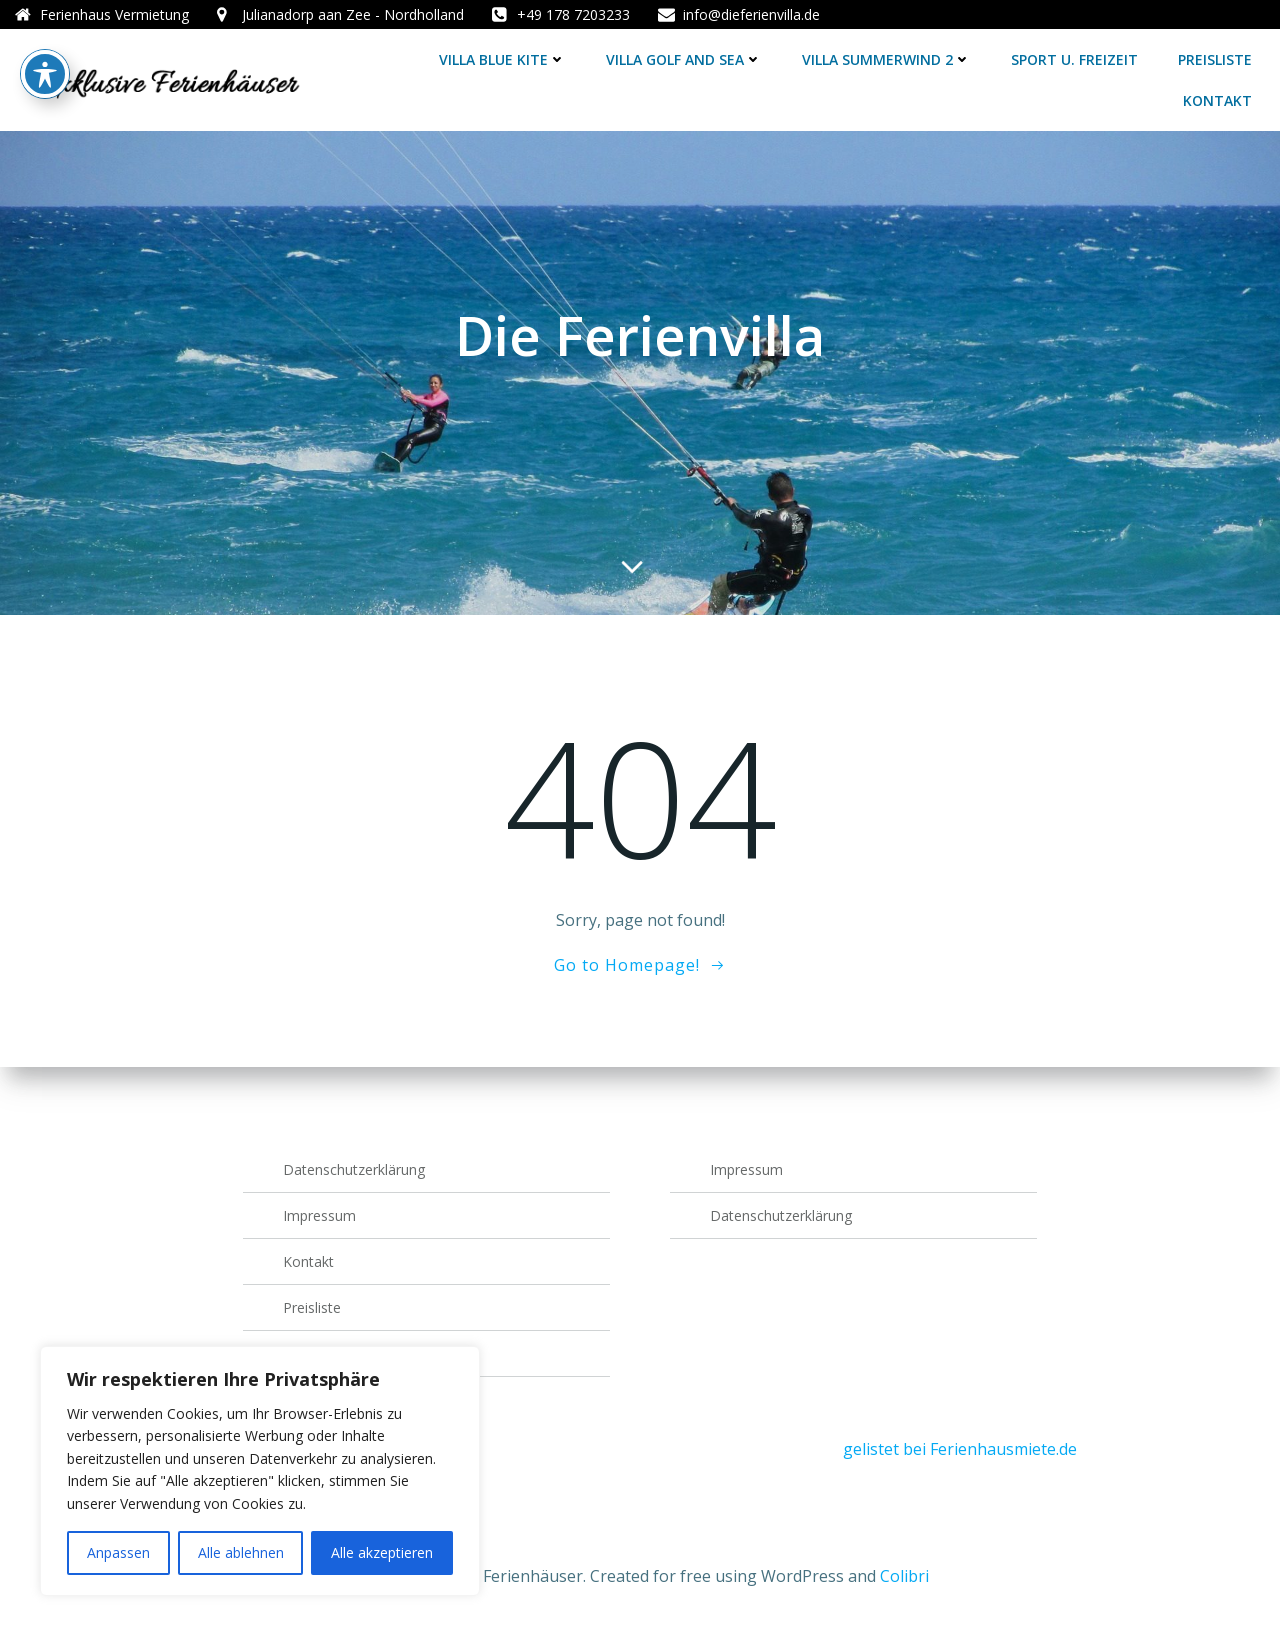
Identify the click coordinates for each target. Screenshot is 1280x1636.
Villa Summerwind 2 (886, 59)
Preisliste (1215, 59)
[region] (260, 1471)
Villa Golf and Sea (684, 59)
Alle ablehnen (241, 1552)
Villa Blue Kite (502, 59)
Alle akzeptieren (382, 1552)
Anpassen (118, 1552)
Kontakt (1217, 100)
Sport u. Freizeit (1074, 59)
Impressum (319, 1215)
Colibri (904, 1576)
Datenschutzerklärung (354, 1169)
